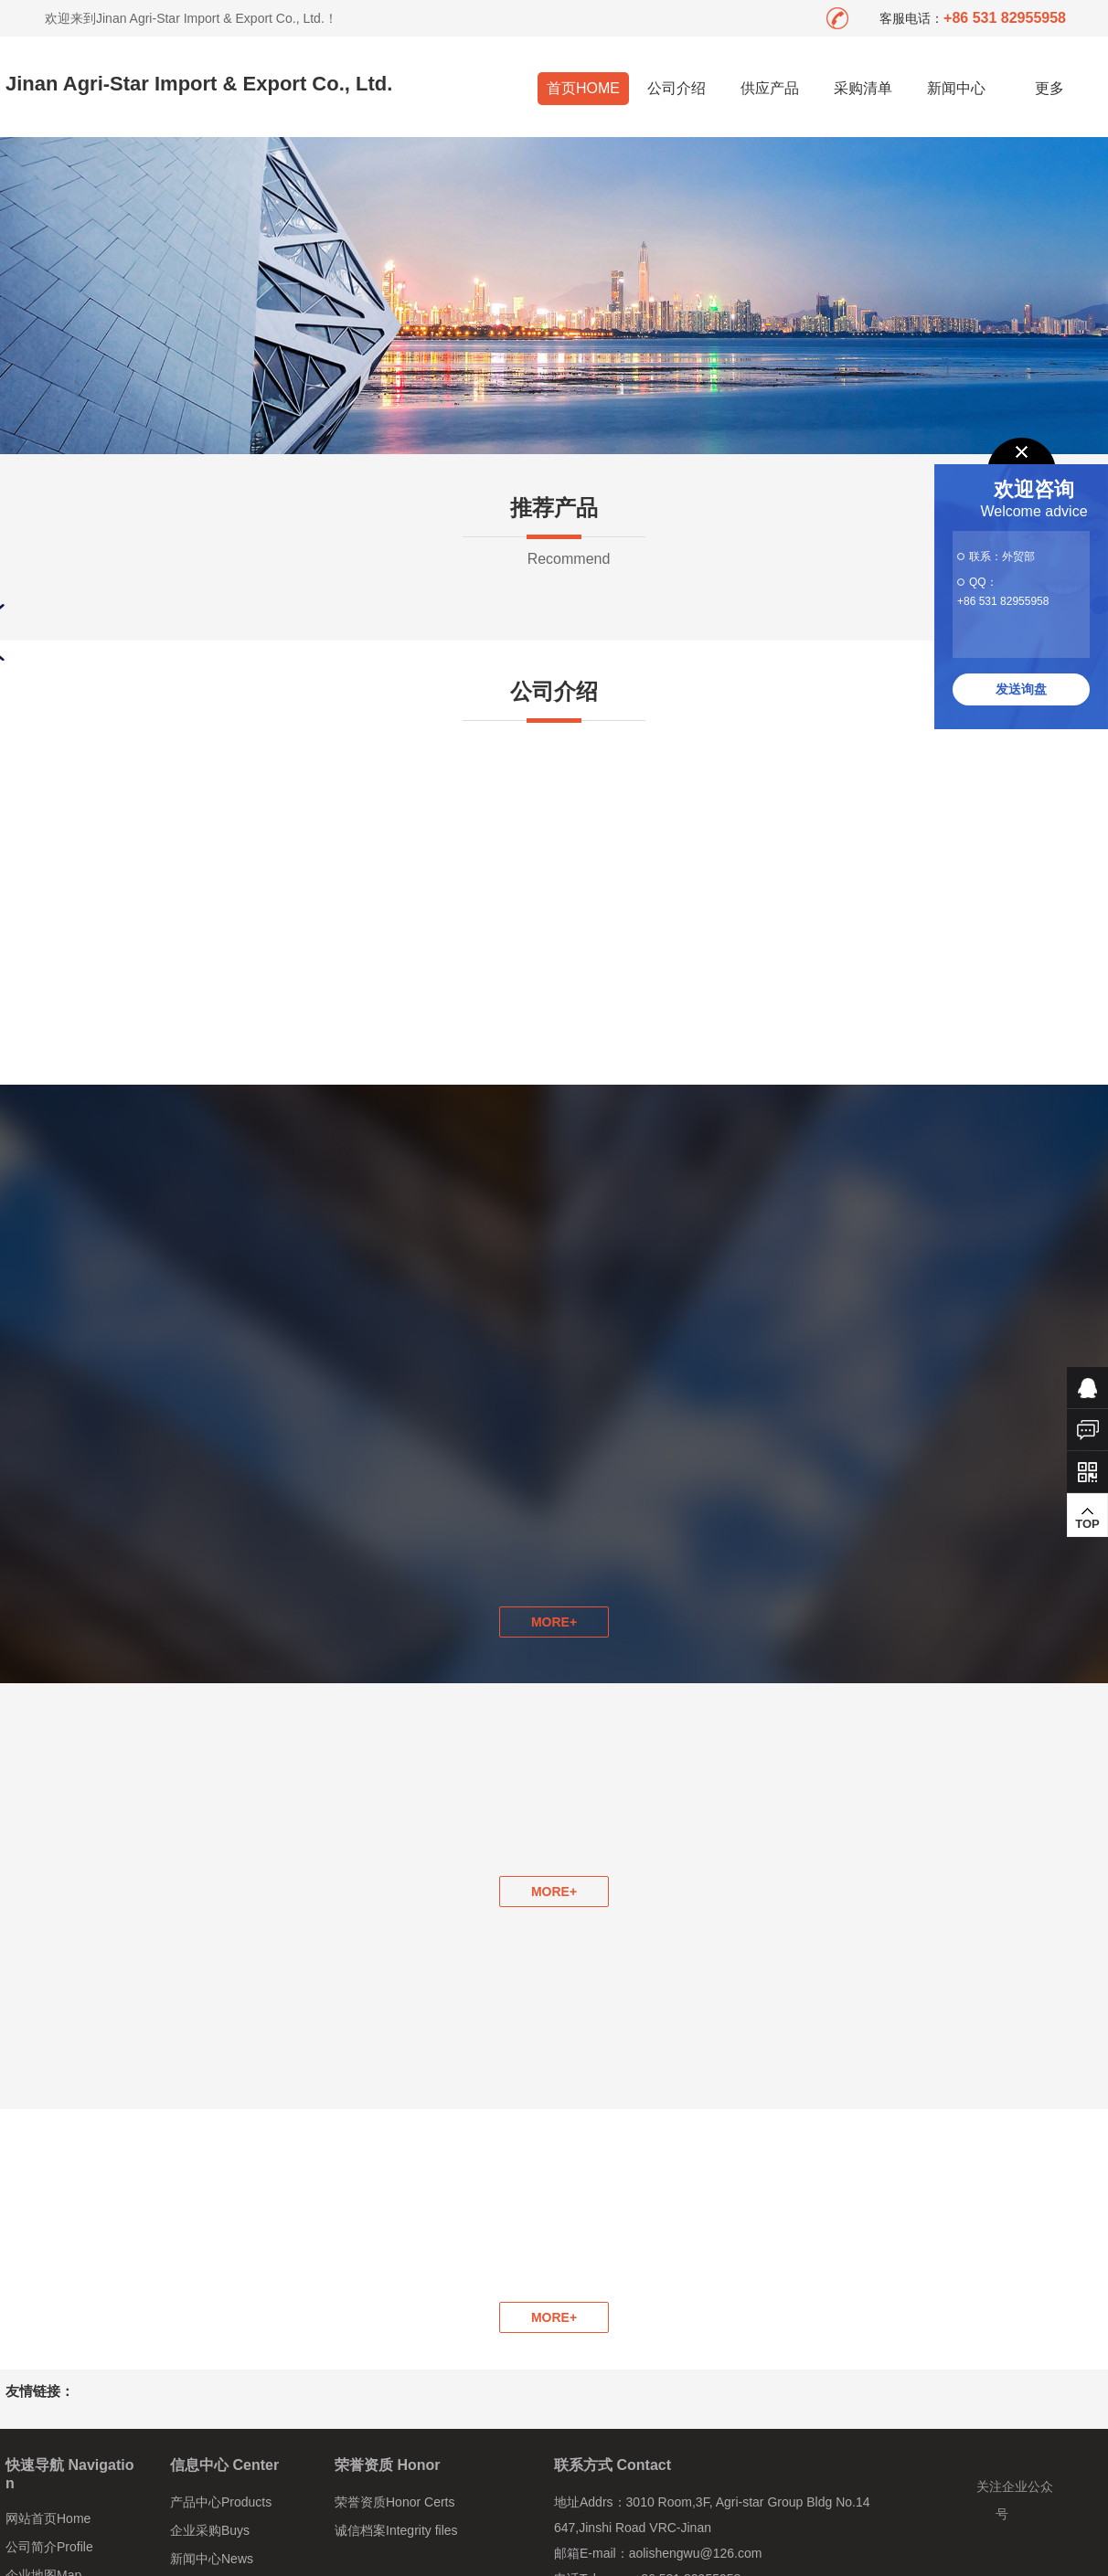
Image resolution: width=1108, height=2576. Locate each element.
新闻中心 (956, 88)
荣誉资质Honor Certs (394, 2502)
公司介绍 (676, 88)
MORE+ (554, 1891)
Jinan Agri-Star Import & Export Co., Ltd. (198, 83)
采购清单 (863, 88)
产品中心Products (221, 2502)
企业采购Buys (210, 2530)
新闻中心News (211, 2558)
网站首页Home (48, 2518)
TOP (1087, 1518)
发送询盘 (1021, 689)
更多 (1050, 88)
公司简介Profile (49, 2546)
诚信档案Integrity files (396, 2530)
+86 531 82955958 (1003, 601)
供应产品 (769, 88)
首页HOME (583, 88)
